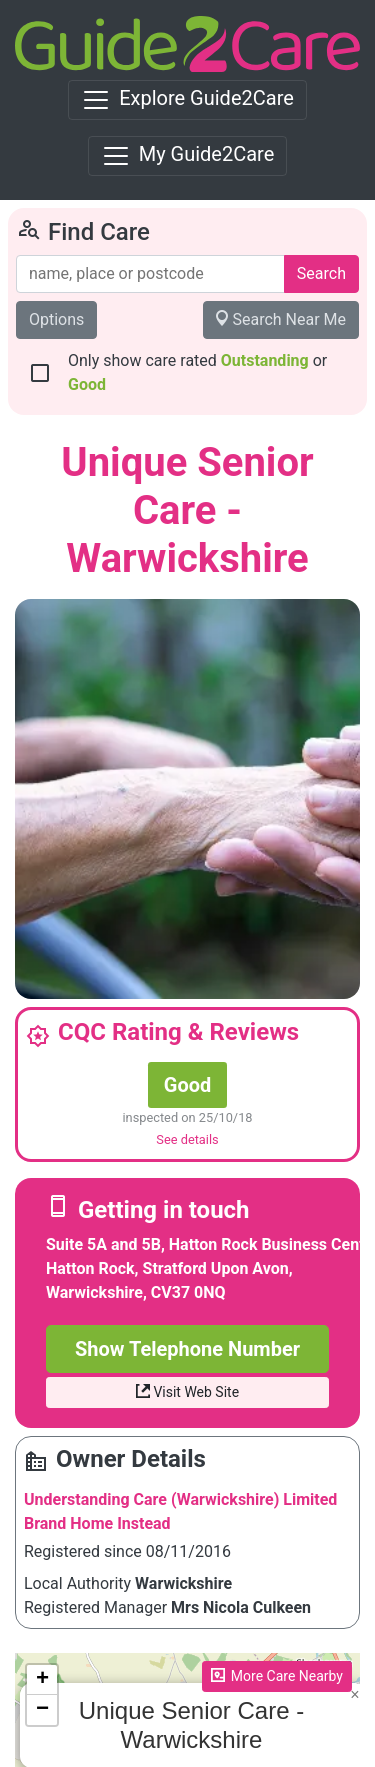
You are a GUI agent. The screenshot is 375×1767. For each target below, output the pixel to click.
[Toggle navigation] (187, 100)
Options (56, 319)
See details (187, 1139)
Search (321, 273)
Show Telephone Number (187, 1349)
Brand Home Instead (97, 1523)
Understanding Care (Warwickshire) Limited (180, 1499)
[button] (355, 1695)
